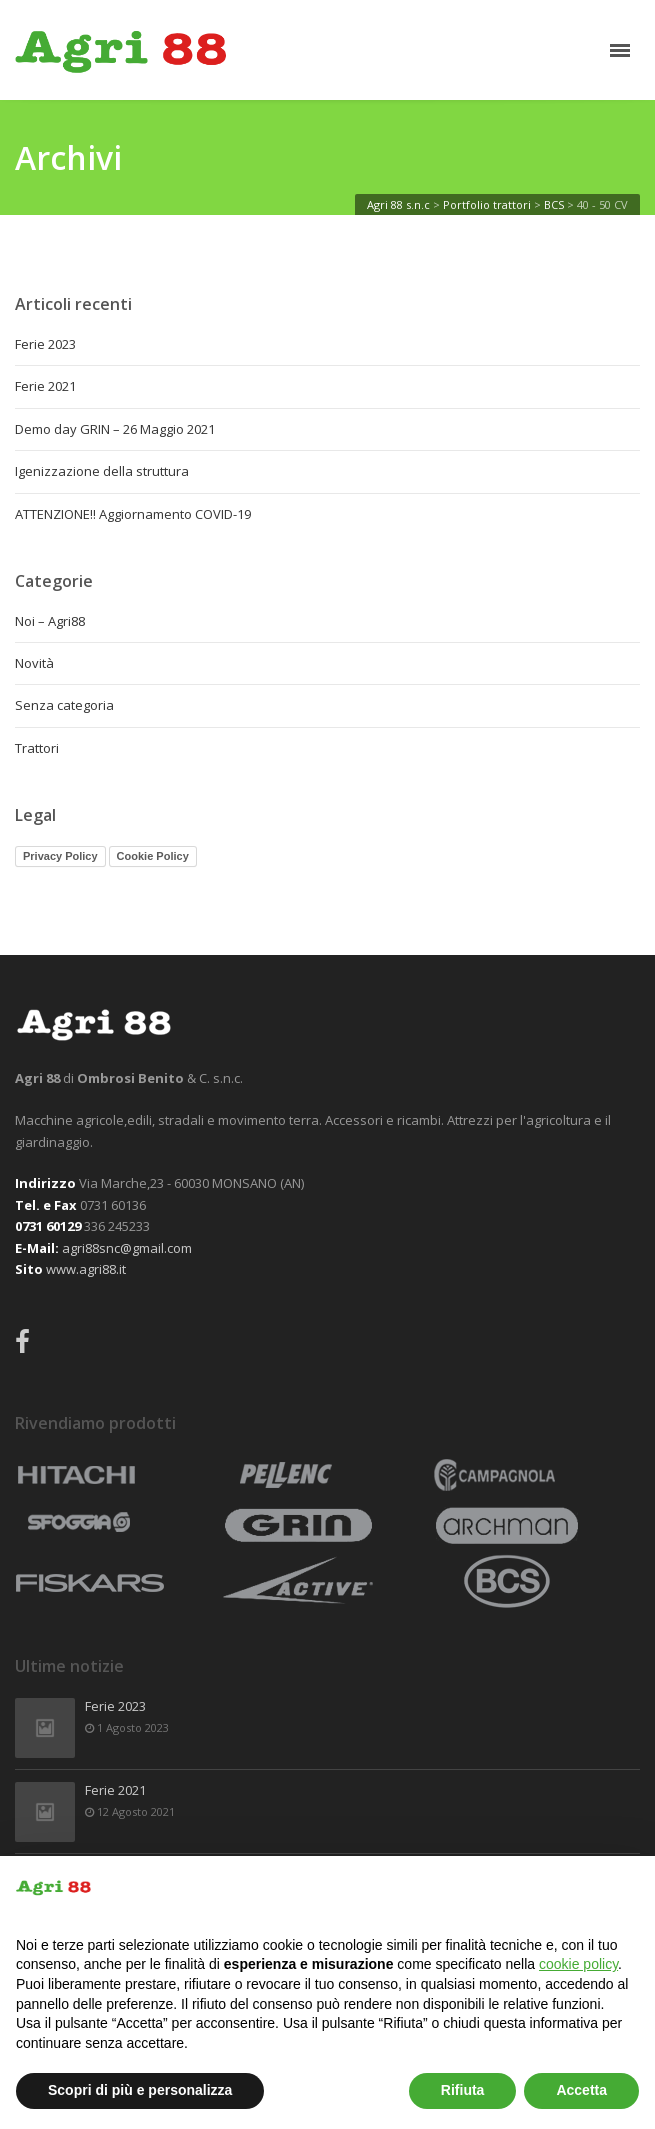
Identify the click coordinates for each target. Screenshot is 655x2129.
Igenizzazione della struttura (102, 471)
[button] (629, 1888)
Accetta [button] (581, 2090)
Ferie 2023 (45, 344)
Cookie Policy (153, 856)
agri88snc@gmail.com (127, 1248)
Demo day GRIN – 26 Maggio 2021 (115, 429)
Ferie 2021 (45, 386)
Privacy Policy (60, 856)
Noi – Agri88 (50, 621)
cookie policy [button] (578, 1964)
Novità (34, 663)
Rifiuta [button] (463, 2090)
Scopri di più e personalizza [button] (140, 2090)
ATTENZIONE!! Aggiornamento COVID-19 (133, 514)
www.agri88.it (86, 1269)
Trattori (37, 748)
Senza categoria (64, 705)
